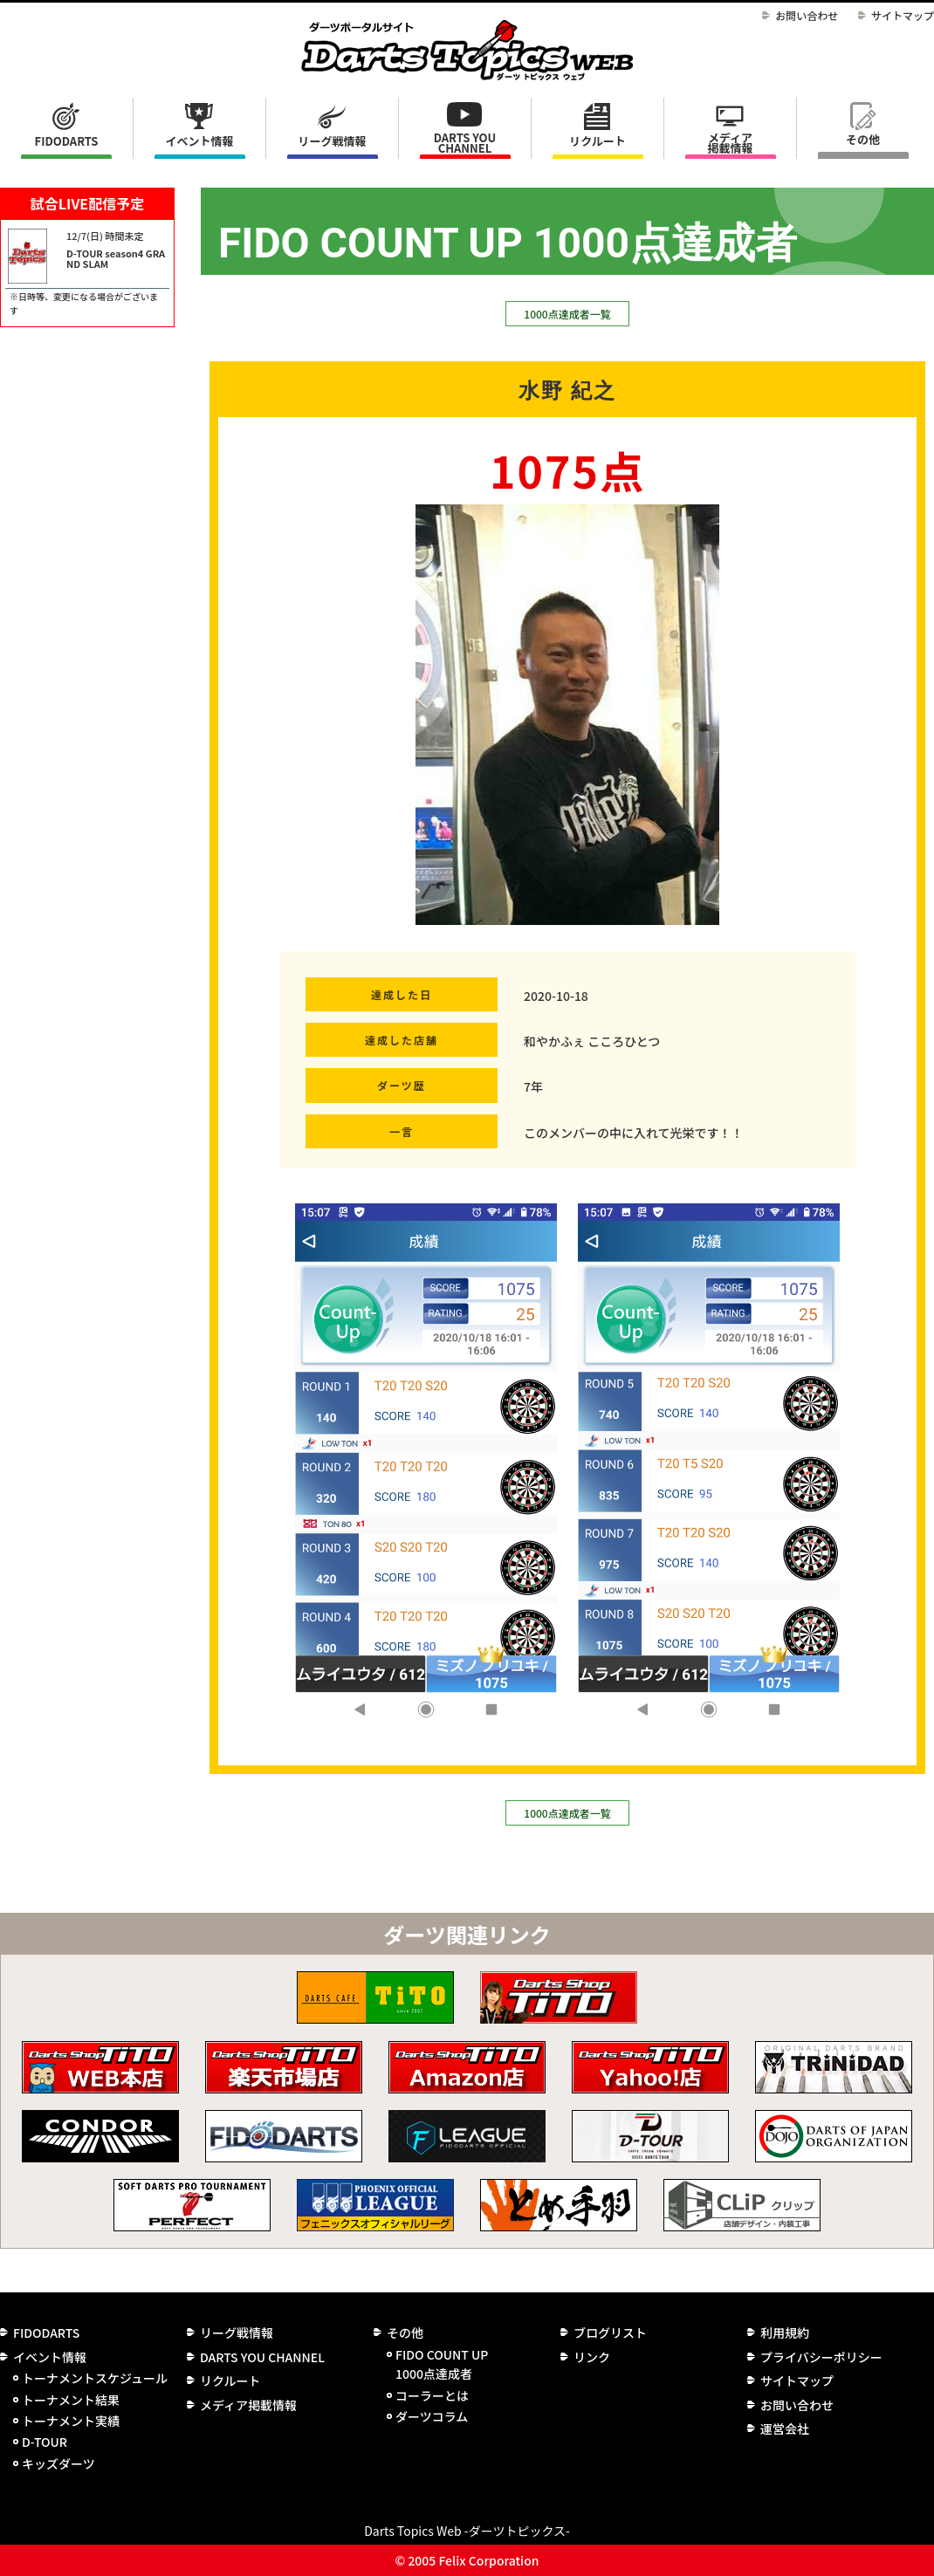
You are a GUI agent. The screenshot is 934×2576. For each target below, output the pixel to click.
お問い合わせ (806, 15)
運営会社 (784, 2428)
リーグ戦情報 (236, 2332)
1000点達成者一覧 (567, 313)
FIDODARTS (67, 141)
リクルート (597, 141)
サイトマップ (902, 15)
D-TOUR (44, 2441)
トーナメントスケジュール (95, 2378)
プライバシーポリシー (821, 2357)
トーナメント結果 (71, 2399)
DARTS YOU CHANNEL (465, 142)
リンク (591, 2357)
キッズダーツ (58, 2463)
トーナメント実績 (71, 2420)
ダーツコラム (431, 2416)
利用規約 (784, 2332)
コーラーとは (432, 2395)
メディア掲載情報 (729, 142)
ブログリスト (610, 2332)
